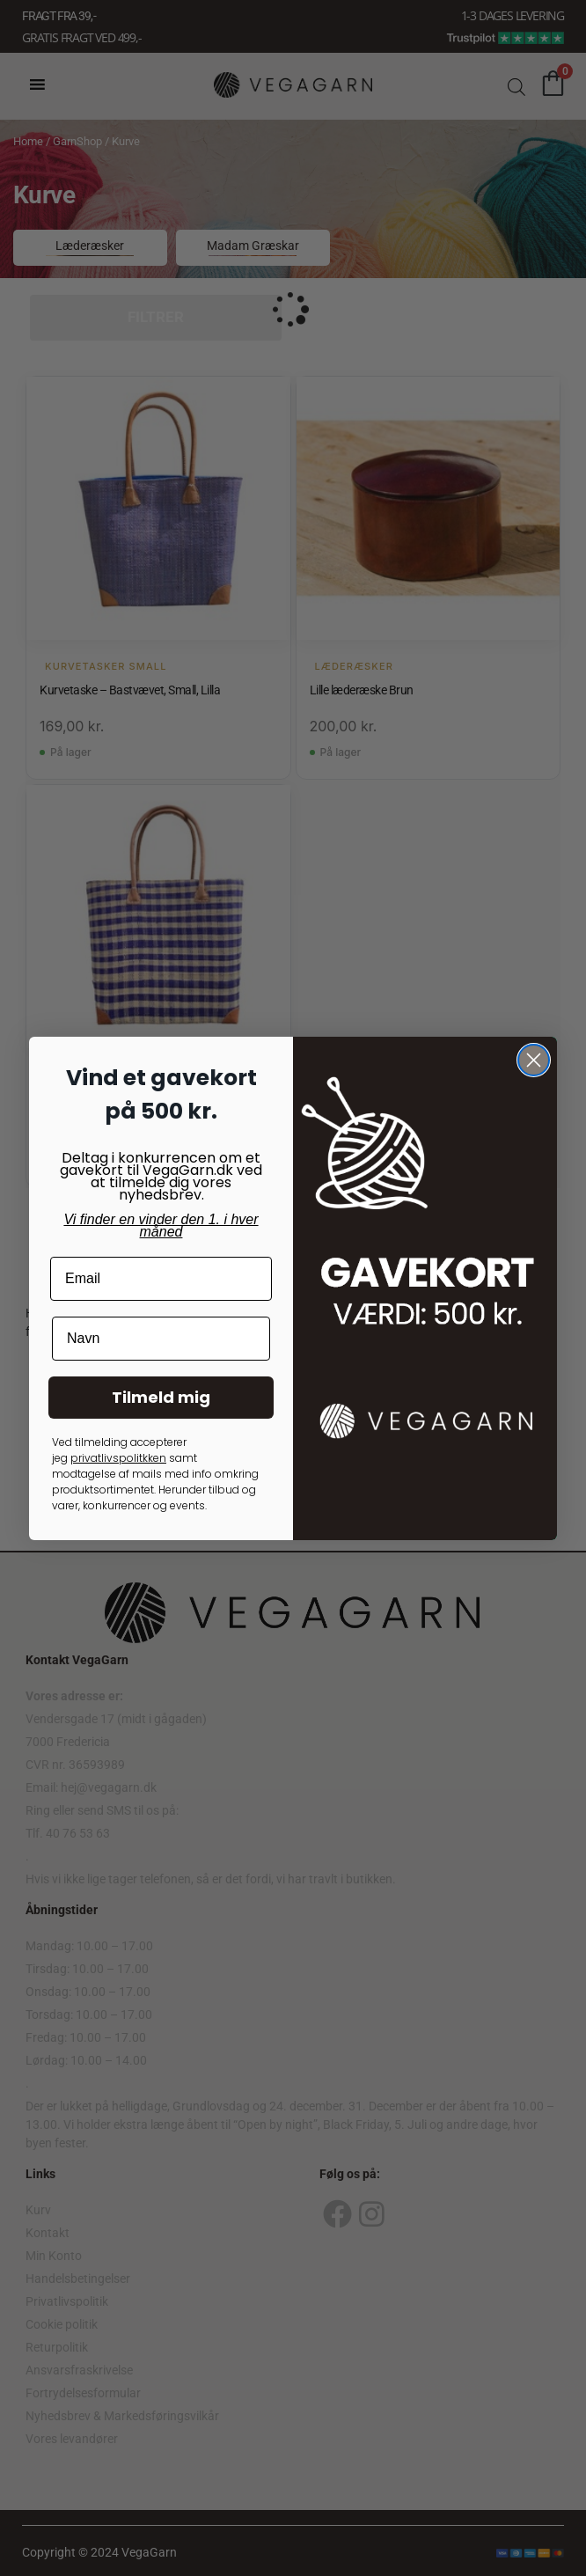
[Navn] (161, 1339)
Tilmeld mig (161, 1397)
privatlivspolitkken (118, 1457)
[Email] (161, 1279)
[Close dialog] (533, 1060)
